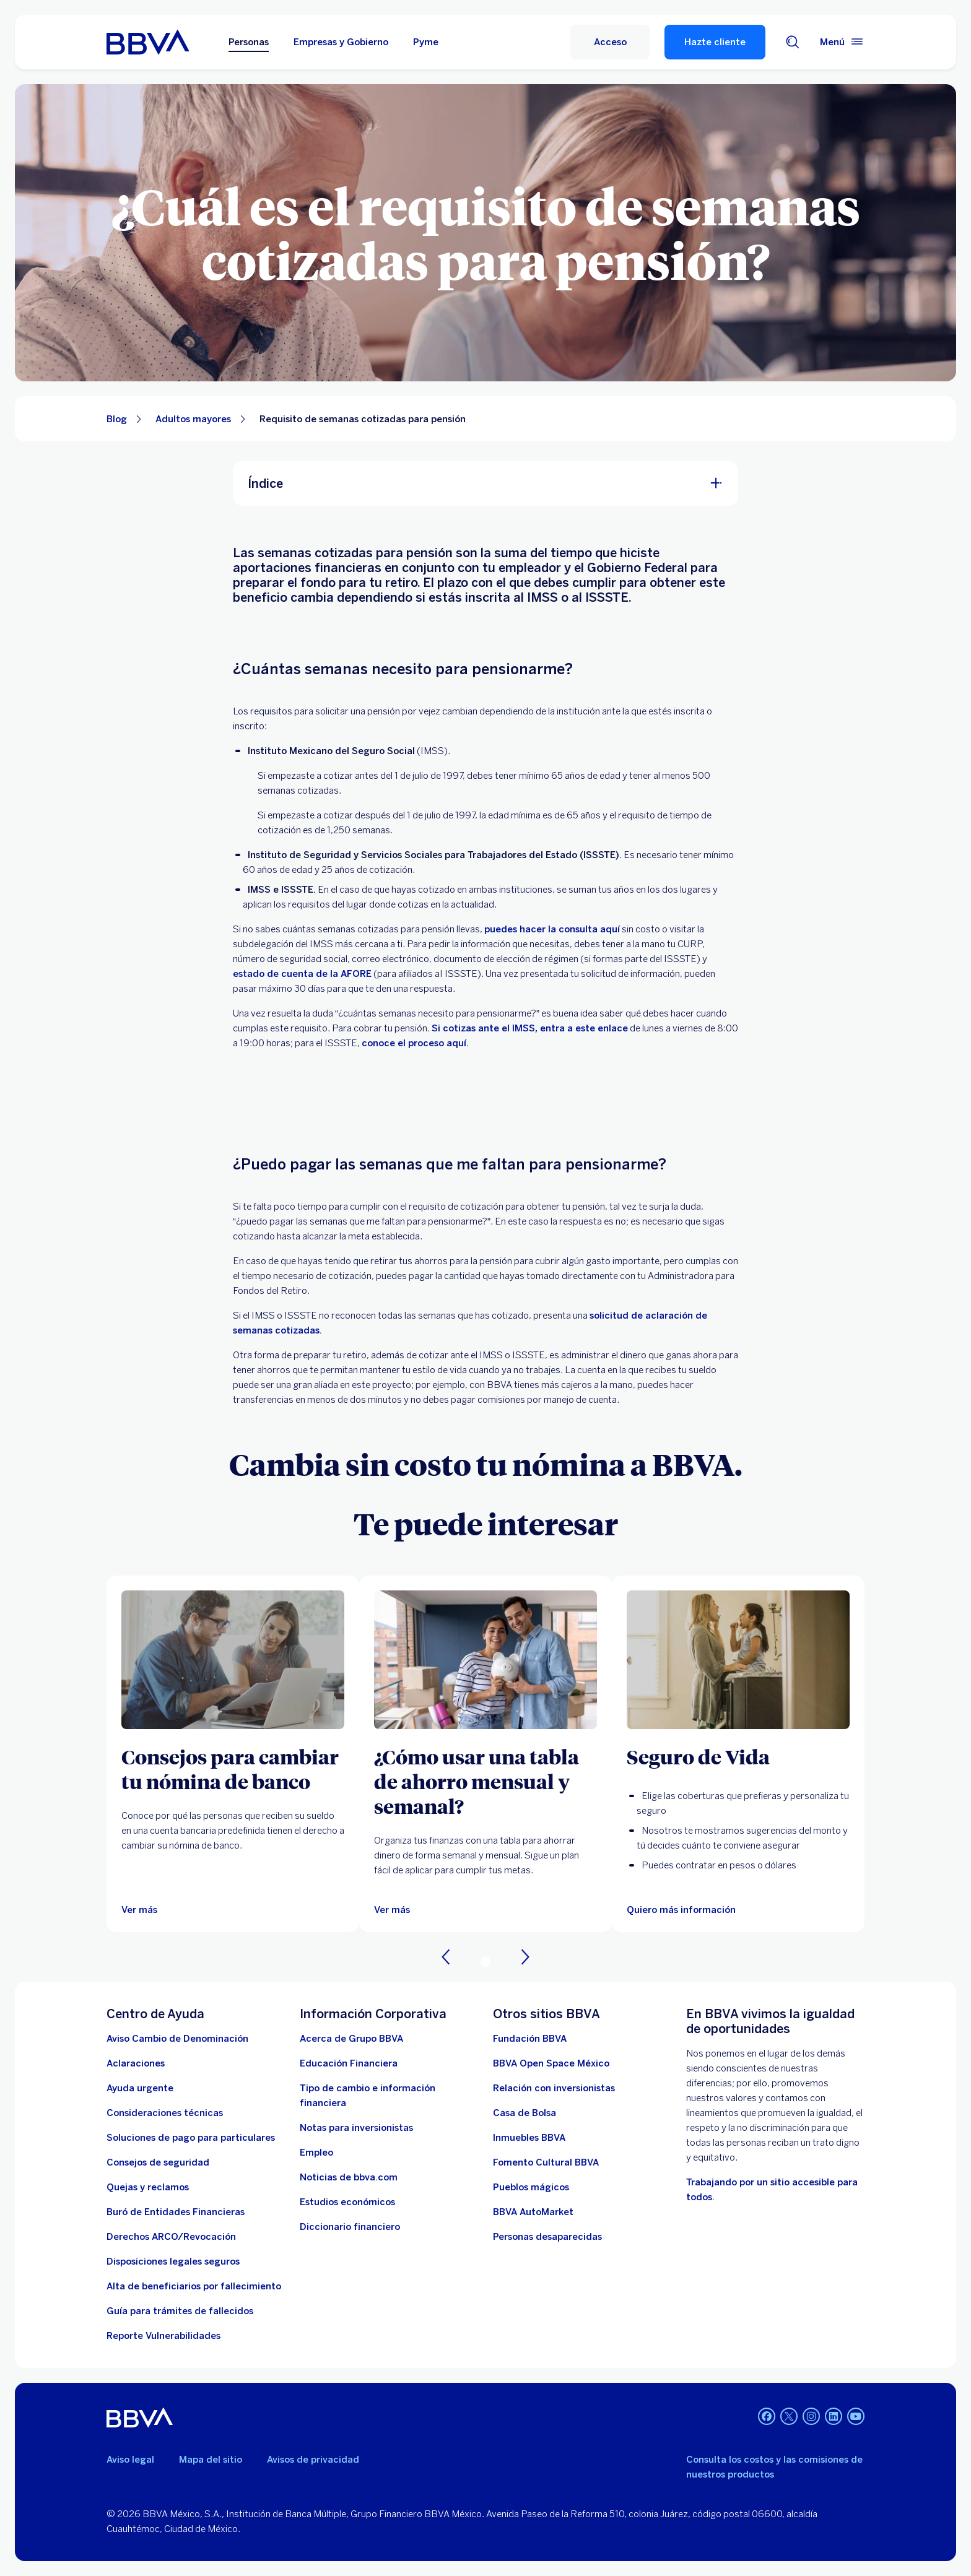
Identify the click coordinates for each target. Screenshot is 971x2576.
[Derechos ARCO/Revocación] (171, 2236)
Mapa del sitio (210, 2459)
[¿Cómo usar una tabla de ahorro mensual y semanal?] (485, 1781)
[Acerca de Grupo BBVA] (351, 2038)
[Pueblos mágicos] (531, 2187)
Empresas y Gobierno (341, 42)
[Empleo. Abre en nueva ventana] (316, 2152)
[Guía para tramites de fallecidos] (180, 2311)
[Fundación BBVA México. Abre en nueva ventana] (530, 2038)
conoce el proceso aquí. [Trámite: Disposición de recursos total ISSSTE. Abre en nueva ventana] (415, 1043)
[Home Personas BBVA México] (148, 42)
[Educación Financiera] (349, 2063)
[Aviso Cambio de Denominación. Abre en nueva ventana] (177, 2038)
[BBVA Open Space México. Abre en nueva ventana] (551, 2063)
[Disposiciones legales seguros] (173, 2261)
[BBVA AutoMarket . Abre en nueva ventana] (533, 2212)
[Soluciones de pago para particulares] (191, 2137)
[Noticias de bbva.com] (349, 2177)
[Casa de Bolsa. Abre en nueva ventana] (524, 2112)
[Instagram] (811, 2417)
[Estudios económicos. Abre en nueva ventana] (347, 2202)
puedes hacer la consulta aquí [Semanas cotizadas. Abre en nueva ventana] (552, 929)
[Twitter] (789, 2417)
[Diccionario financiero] (350, 2226)
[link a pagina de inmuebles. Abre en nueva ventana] (529, 2137)
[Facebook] (766, 2417)
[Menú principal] (842, 42)
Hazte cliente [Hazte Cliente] (715, 42)
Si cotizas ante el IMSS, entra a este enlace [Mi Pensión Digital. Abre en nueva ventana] (530, 1028)
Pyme (425, 42)
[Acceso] (610, 42)
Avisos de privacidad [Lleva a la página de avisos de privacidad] (313, 2459)
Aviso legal (130, 2459)
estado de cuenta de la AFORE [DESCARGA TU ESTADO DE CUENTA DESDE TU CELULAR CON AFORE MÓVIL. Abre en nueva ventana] (302, 973)
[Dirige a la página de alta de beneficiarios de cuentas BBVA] (194, 2286)
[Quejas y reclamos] (148, 2187)
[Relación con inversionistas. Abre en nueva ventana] (554, 2088)
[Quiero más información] (738, 1659)
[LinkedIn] (833, 2417)
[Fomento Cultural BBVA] (546, 2162)
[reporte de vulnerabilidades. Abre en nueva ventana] (163, 2335)
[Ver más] (139, 1909)
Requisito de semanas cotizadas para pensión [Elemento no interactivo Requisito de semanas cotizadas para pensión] (362, 419)
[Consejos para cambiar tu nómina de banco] (232, 1768)
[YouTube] (855, 2417)
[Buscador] (792, 42)
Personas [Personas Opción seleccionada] (249, 42)
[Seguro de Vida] (738, 1756)
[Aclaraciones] (136, 2063)
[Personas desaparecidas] (547, 2236)
